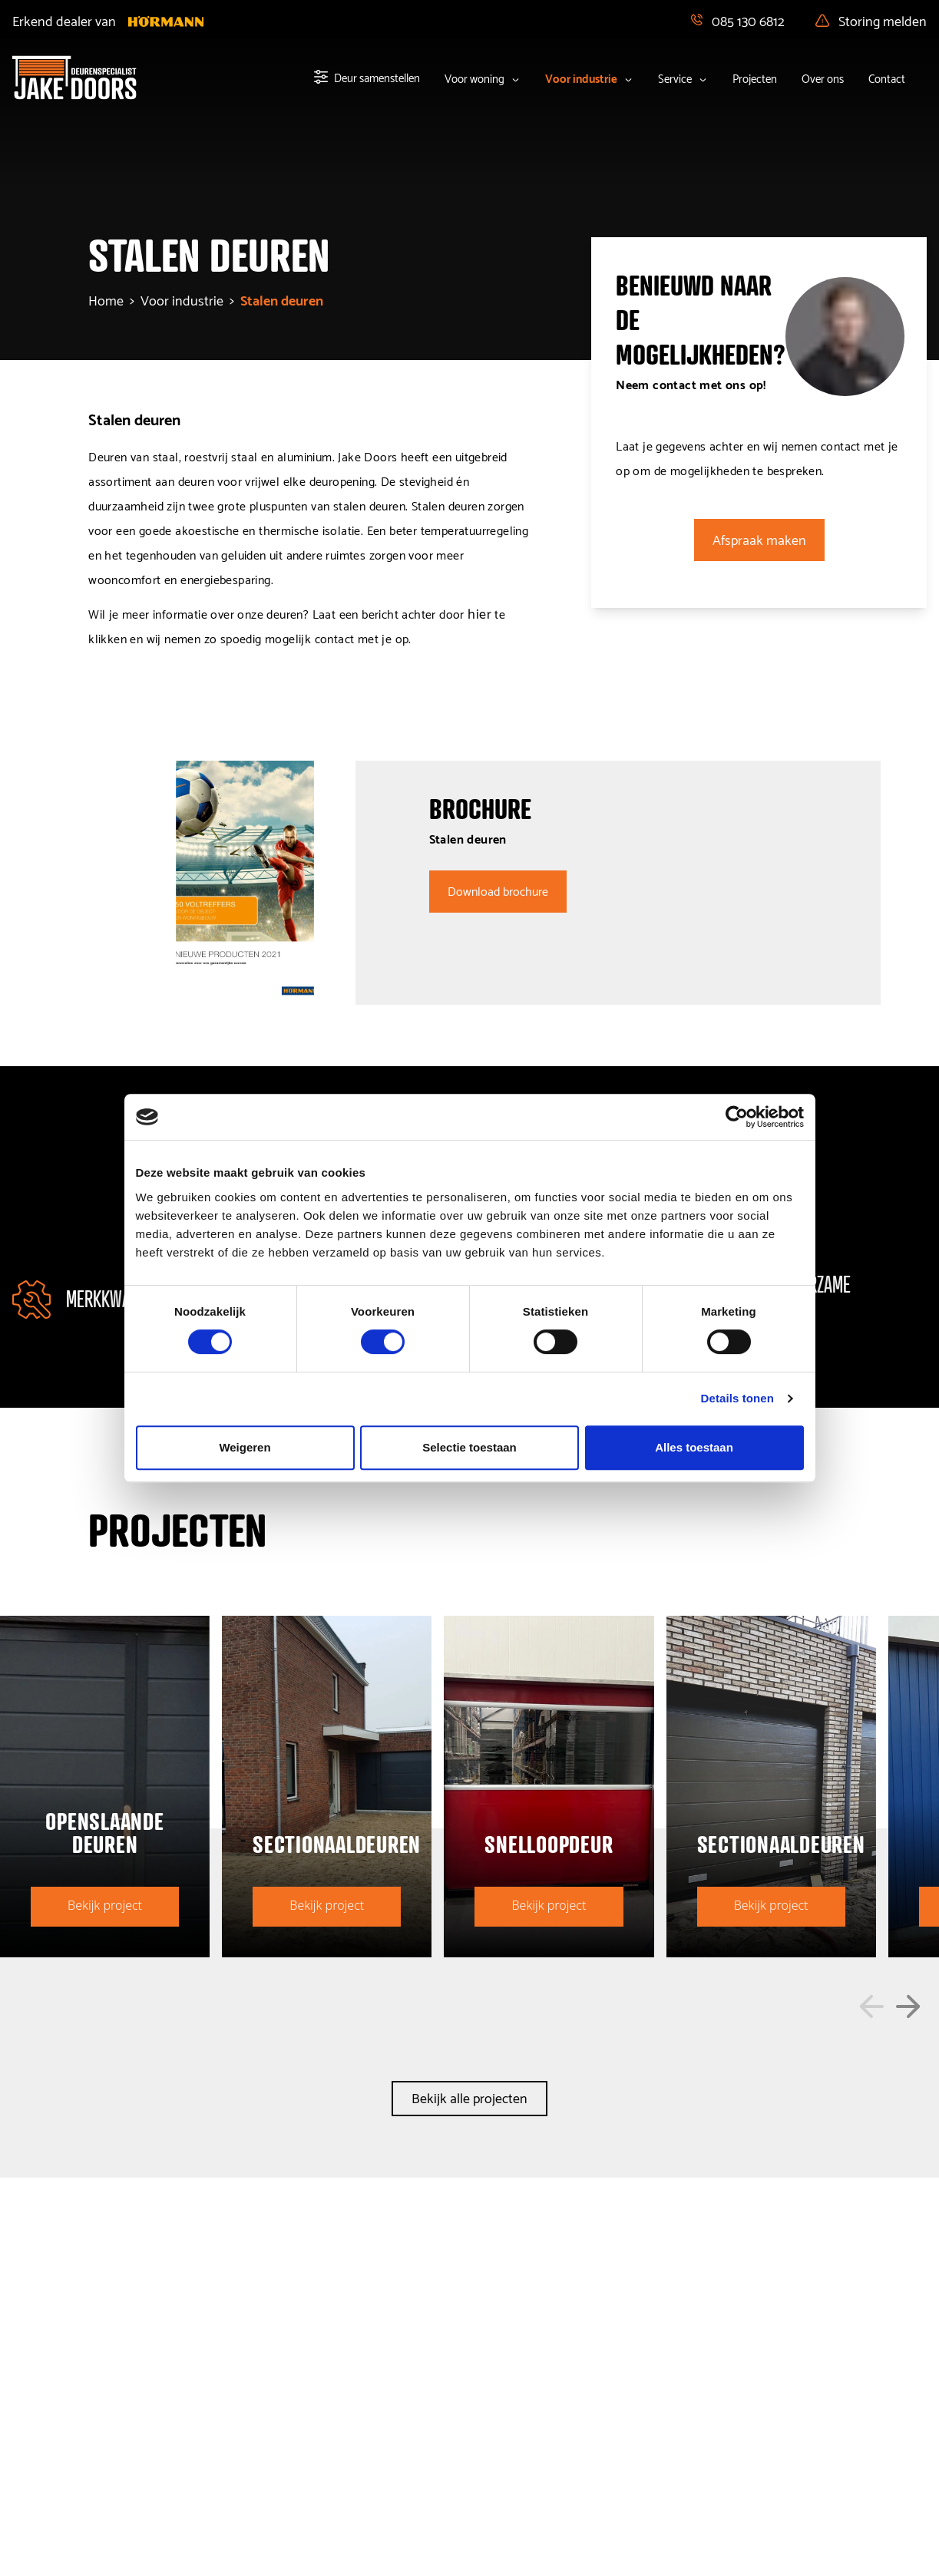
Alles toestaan (694, 1447)
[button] (871, 2006)
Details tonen (737, 1398)
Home (106, 299)
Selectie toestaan (469, 1447)
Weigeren (244, 1447)
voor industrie (182, 299)
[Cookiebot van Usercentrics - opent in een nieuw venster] (737, 1116)
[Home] (74, 77)
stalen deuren (281, 299)
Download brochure (498, 890)
